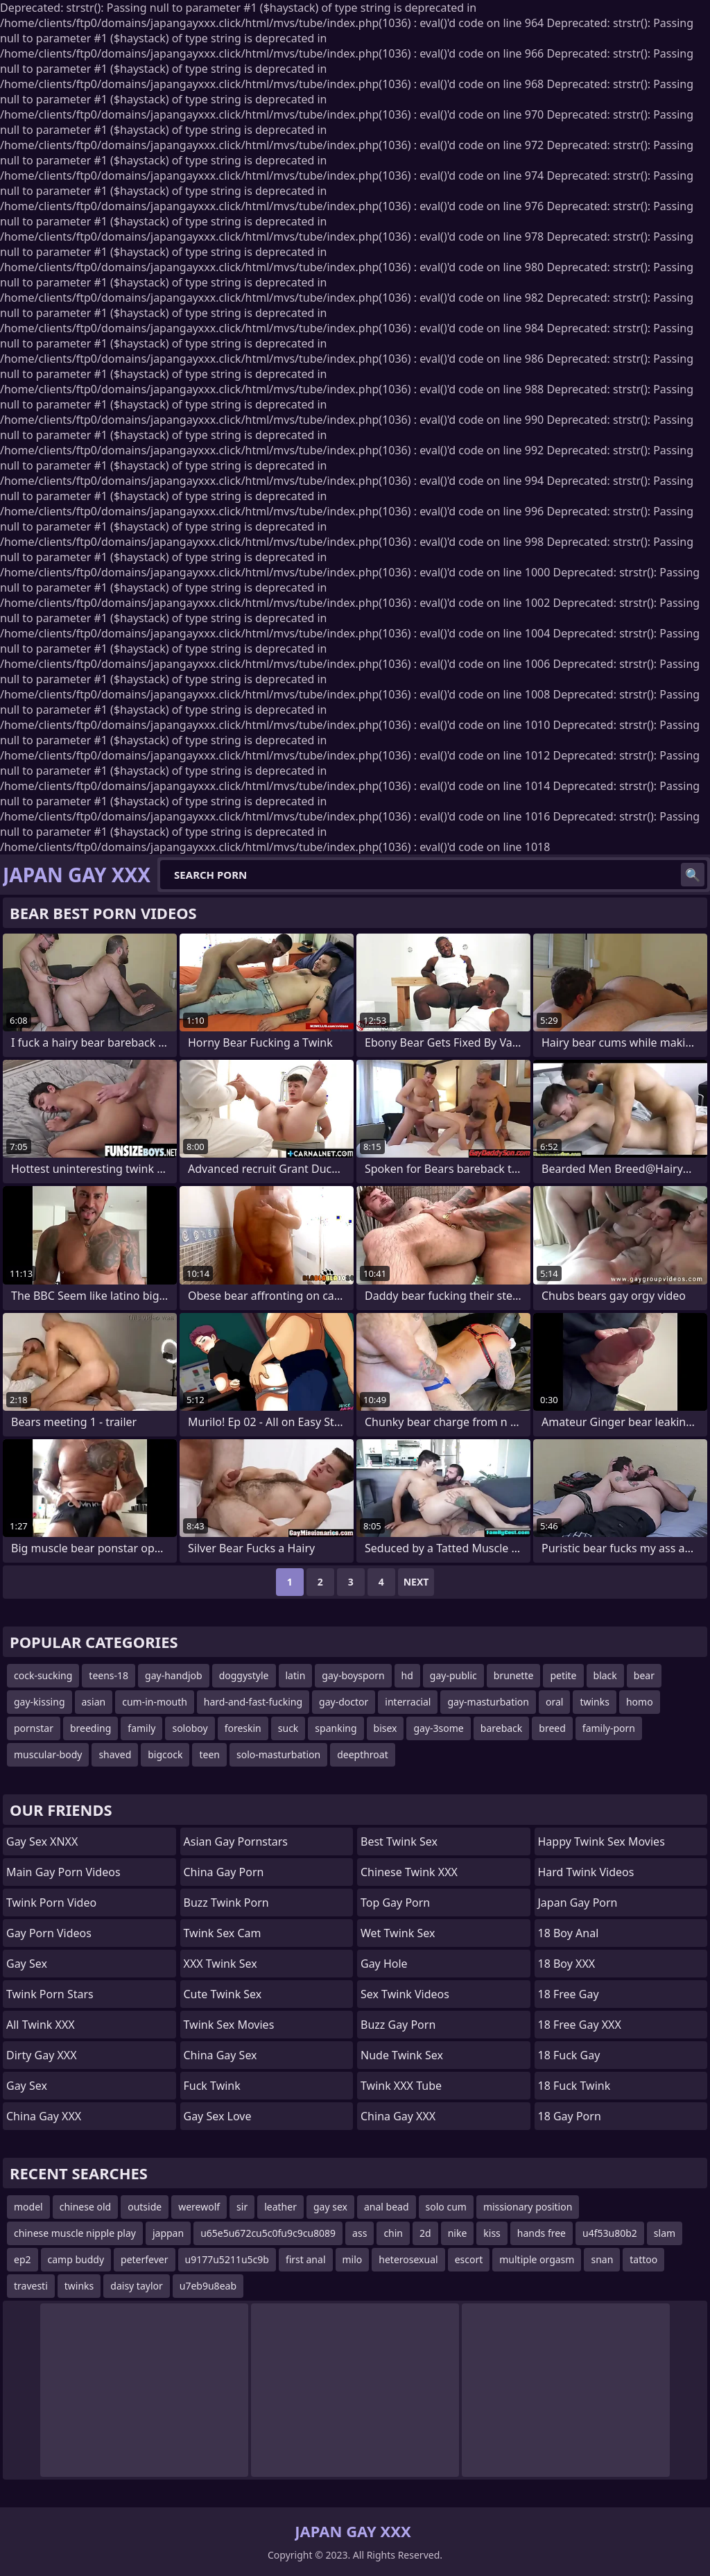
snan (602, 2259)
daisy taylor (136, 2285)
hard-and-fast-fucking (253, 1701)
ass (359, 2233)
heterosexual (408, 2259)
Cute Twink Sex (223, 1994)
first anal (306, 2259)
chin (393, 2233)
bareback (501, 1728)
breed (552, 1728)
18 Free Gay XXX (579, 2024)
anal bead (386, 2206)
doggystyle (244, 1675)
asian (94, 1701)
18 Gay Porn (569, 2116)
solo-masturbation (278, 1754)
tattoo (643, 2259)
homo (639, 1701)
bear (644, 1675)
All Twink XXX (40, 2024)
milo (353, 2259)
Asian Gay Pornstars (236, 1841)
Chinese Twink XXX (409, 1872)
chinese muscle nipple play (75, 2233)
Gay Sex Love (218, 2116)
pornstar (33, 1728)
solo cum (446, 2206)
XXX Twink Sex (220, 1963)
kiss (492, 2233)
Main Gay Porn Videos (63, 1872)
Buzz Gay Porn (398, 2024)
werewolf (199, 2206)
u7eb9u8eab (208, 2285)
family (141, 1728)
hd (407, 1675)
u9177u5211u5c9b (227, 2259)
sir (242, 2206)
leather (280, 2206)
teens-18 (108, 1675)
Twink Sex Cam (222, 1933)
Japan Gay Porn (578, 1902)
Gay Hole (384, 1963)
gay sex (330, 2206)
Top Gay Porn (395, 1902)
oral (554, 1701)
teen (209, 1754)
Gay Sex (26, 1963)
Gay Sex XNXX (42, 1841)
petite (563, 1675)
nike (457, 2233)
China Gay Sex (220, 2055)
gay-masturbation (488, 1701)
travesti (31, 2285)
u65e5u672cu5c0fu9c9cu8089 (268, 2233)
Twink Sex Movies (229, 2024)
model (28, 2206)
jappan (168, 2233)
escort (469, 2259)
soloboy (189, 1728)
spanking (335, 1728)
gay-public (453, 1675)
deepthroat (362, 1754)
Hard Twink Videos (586, 1872)
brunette (514, 1675)
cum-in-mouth (154, 1701)
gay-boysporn (353, 1675)
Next (416, 1581)
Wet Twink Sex (398, 1933)
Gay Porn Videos (49, 1933)
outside (145, 2206)
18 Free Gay (568, 1994)
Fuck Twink (212, 2085)
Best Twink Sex (399, 1841)
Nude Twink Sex (402, 2055)
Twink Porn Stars (50, 1994)
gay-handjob (173, 1675)
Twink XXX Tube (401, 2085)
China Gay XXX (43, 2116)
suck (288, 1728)
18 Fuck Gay (569, 2055)
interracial (408, 1701)
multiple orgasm (536, 2259)
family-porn (608, 1728)
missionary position (527, 2206)
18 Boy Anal (568, 1933)
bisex (385, 1728)
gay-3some (438, 1728)
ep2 (22, 2259)
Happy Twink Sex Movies (601, 1841)
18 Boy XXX (567, 1963)
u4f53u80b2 (609, 2233)
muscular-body (48, 1754)
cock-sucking (43, 1675)
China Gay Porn (224, 1872)
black (605, 1675)
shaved (114, 1754)
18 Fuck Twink (574, 2085)
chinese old (85, 2206)
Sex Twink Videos (405, 1994)
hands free (541, 2233)
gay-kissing (39, 1701)
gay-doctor (343, 1701)
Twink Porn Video (51, 1902)
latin (296, 1675)
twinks (594, 1701)
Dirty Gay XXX (41, 2055)
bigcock (165, 1754)
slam (664, 2233)
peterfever (144, 2259)
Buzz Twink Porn (226, 1902)
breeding (90, 1728)
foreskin (243, 1728)
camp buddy (76, 2259)
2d (425, 2233)
